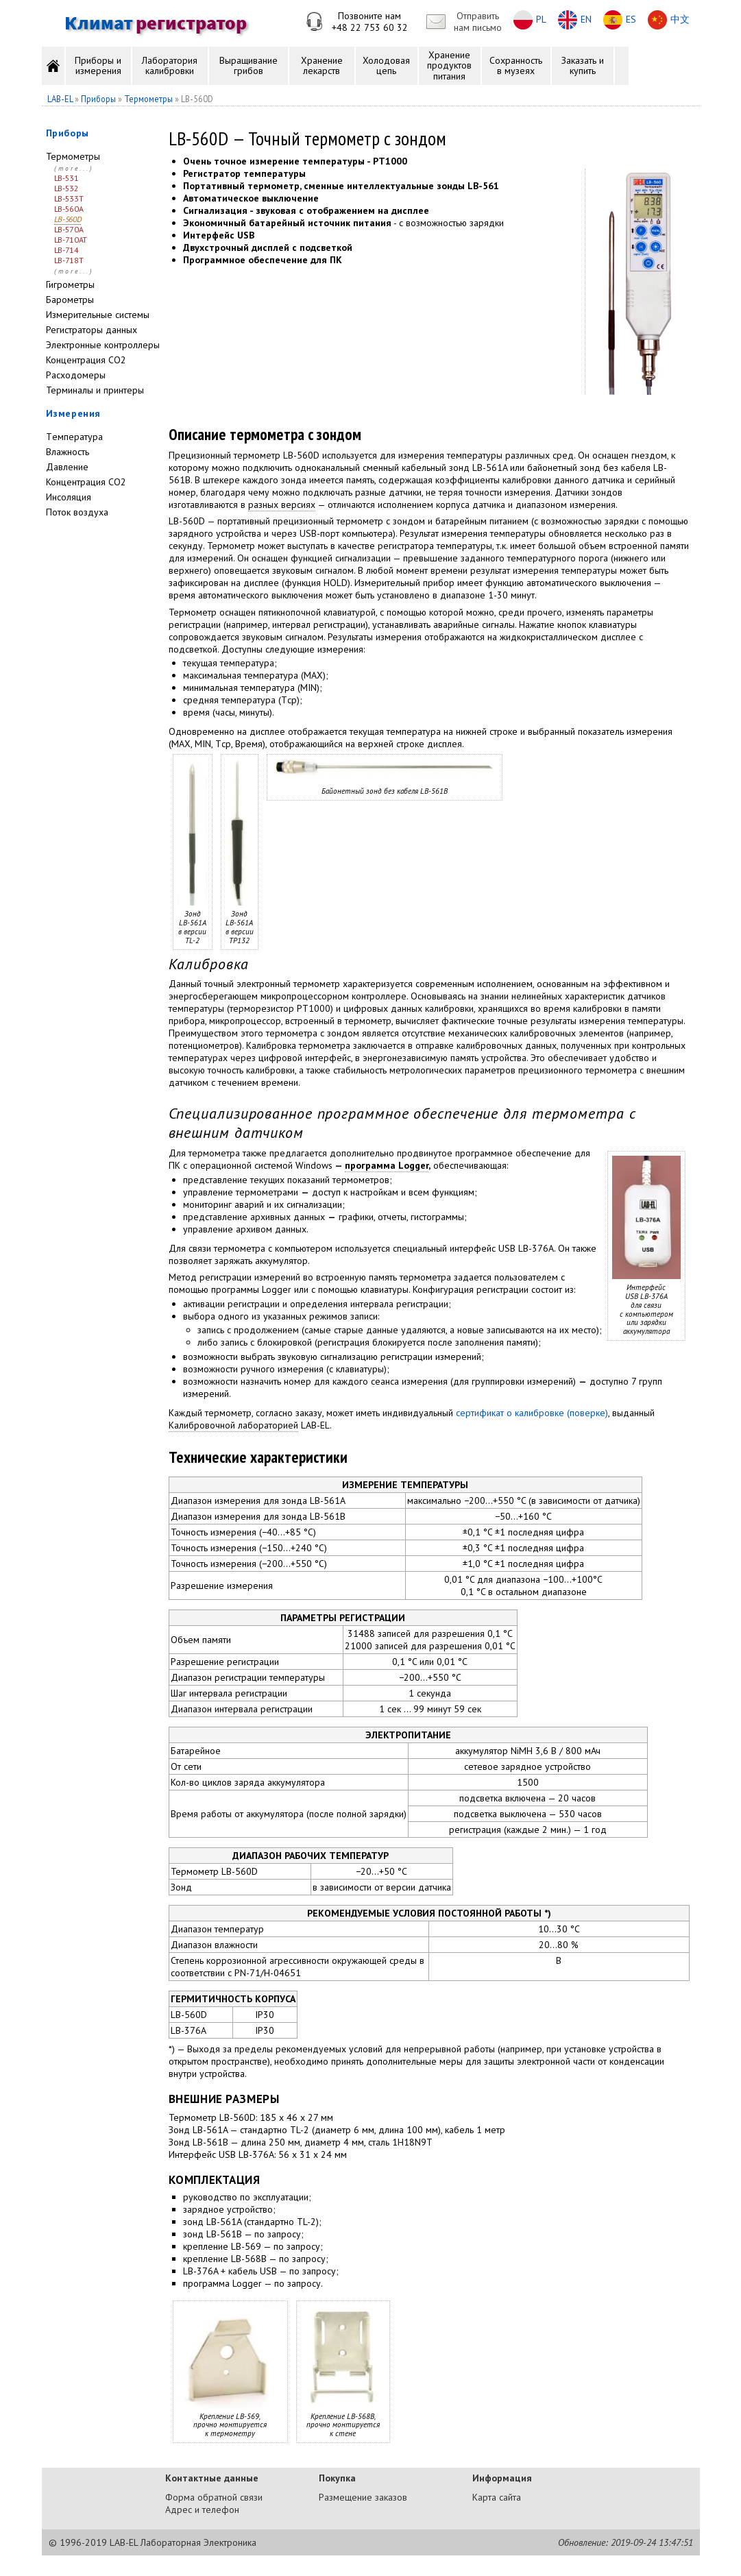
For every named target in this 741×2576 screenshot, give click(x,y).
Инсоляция (68, 497)
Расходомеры (76, 375)
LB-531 (66, 178)
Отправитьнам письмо (478, 22)
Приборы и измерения (98, 65)
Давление (67, 467)
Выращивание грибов (248, 65)
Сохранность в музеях (515, 65)
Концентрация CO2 (86, 360)
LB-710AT (71, 239)
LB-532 (66, 188)
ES (631, 19)
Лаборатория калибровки (169, 65)
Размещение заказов (363, 2497)
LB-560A (69, 209)
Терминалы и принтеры (95, 390)
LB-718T (69, 260)
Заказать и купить (582, 65)
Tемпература (74, 436)
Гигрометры (70, 284)
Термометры (73, 156)
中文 (680, 19)
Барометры (70, 299)
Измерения (73, 413)
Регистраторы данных (91, 330)
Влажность (67, 452)
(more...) (74, 168)
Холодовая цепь (386, 65)
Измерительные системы (97, 314)
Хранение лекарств (322, 65)
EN (586, 19)
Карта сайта (496, 2497)
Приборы (67, 133)
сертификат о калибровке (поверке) (532, 1413)
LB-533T (69, 198)
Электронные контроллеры (103, 345)
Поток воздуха (77, 512)
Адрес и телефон (202, 2509)
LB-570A (69, 229)
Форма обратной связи (214, 2497)
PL (541, 19)
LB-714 (66, 250)
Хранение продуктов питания (449, 65)
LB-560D (68, 219)
